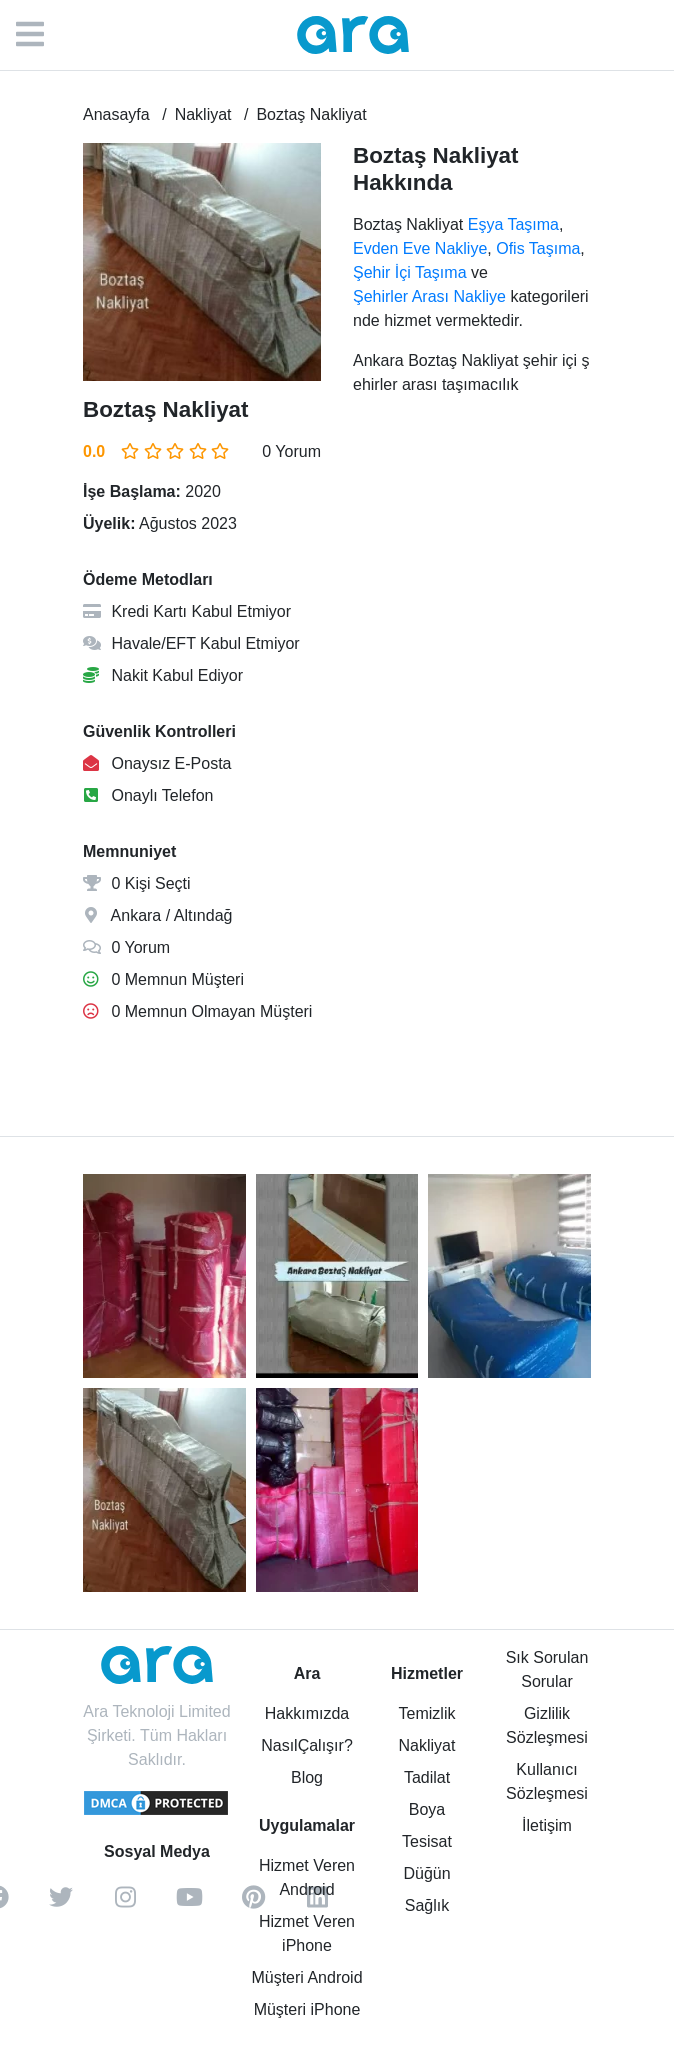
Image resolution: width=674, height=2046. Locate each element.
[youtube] (189, 1904)
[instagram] (125, 1904)
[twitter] (61, 1904)
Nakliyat (427, 1745)
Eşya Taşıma (513, 224)
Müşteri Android (306, 1977)
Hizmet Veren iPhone (307, 1933)
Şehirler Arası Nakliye (429, 296)
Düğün (426, 1873)
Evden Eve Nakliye (420, 248)
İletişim (547, 1825)
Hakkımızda (307, 1713)
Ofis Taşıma (538, 248)
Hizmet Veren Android (307, 1877)
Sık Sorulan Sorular (547, 1669)
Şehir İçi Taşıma (410, 272)
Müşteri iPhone (307, 2009)
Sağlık (427, 1905)
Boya (427, 1809)
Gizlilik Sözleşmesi (547, 1725)
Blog (307, 1777)
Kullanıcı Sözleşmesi (547, 1781)
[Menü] (40, 35)
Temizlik (427, 1713)
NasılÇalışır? (307, 1745)
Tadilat (427, 1777)
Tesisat (427, 1841)
